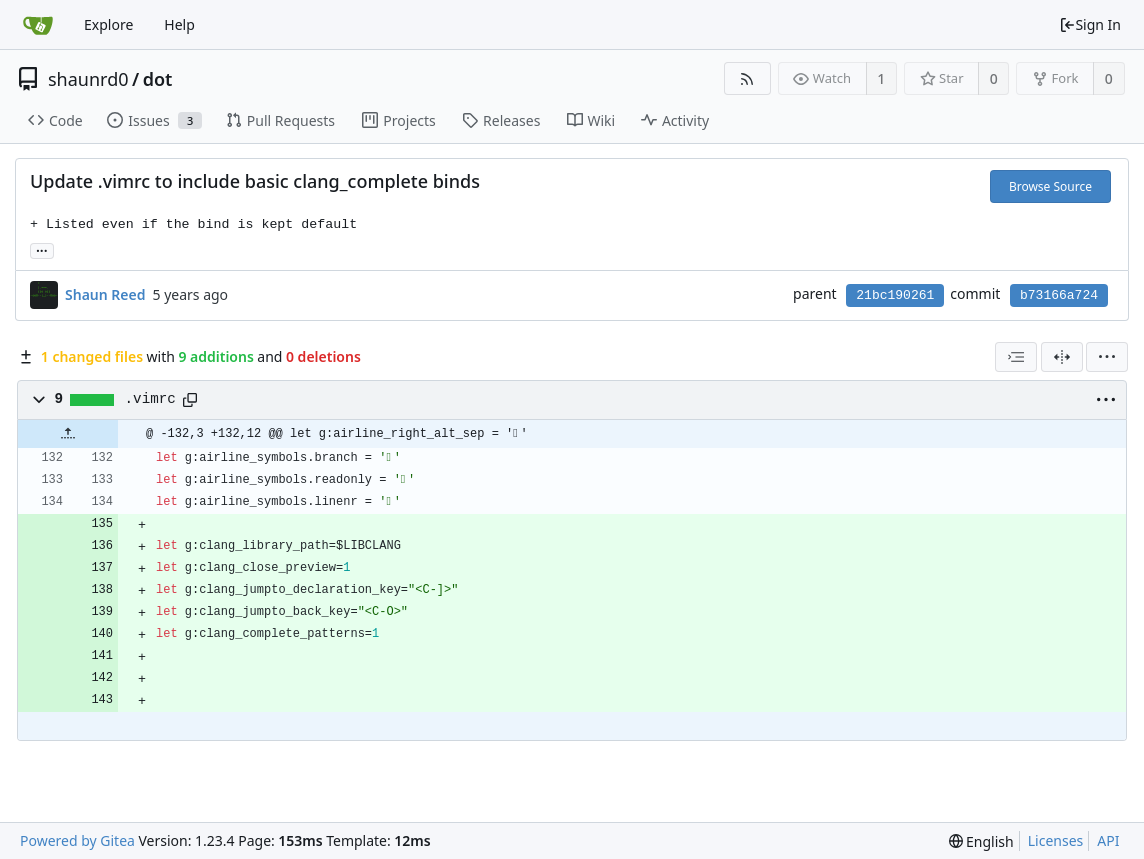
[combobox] (1016, 357)
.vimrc (150, 399)
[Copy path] (190, 400)
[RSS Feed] (747, 78)
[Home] (38, 25)
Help (179, 24)
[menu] (1107, 357)
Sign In (1090, 24)
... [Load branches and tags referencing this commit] (42, 249)
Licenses (1056, 840)
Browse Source (1050, 186)
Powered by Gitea (77, 840)
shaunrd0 (88, 79)
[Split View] (1062, 357)
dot (158, 79)
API (1108, 840)
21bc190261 (895, 295)
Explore (108, 24)
